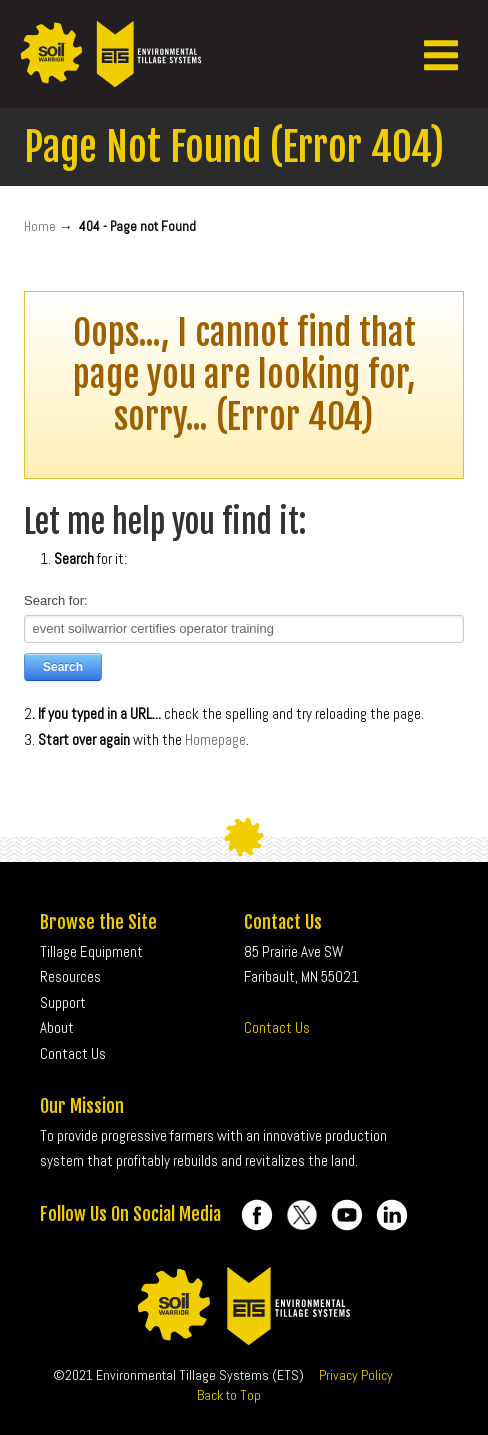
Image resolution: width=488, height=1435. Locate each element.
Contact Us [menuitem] (73, 1053)
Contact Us (277, 1027)
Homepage (215, 739)
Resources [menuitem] (70, 976)
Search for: (56, 600)
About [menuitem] (57, 1027)
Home (40, 226)
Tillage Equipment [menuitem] (91, 951)
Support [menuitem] (63, 1002)
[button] (441, 54)
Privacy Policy (356, 1375)
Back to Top (229, 1395)
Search (63, 667)
